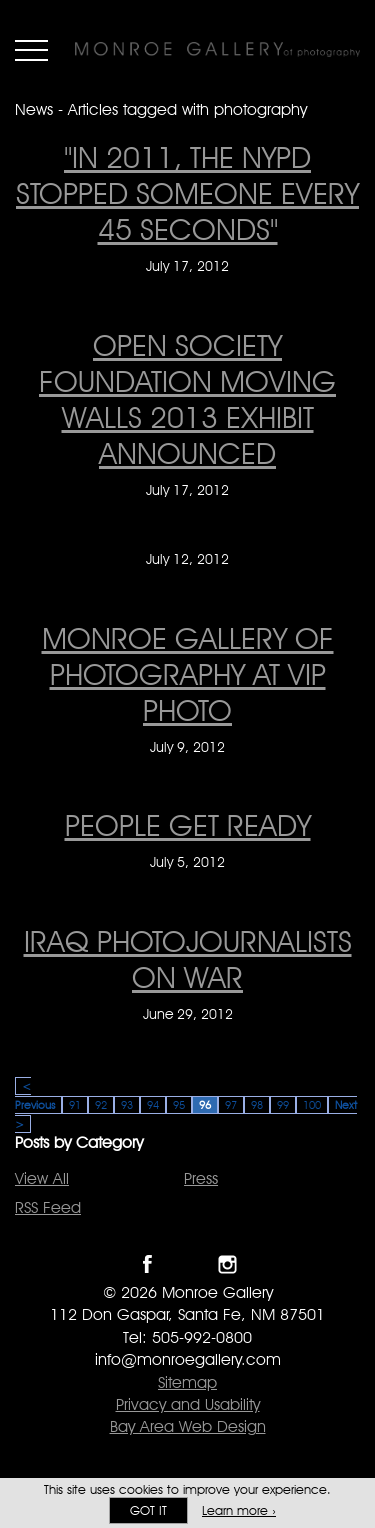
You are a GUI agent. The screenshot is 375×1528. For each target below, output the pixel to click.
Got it (148, 1510)
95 (179, 1105)
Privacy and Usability (188, 1404)
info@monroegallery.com (188, 1359)
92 (101, 1105)
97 (231, 1105)
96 (205, 1105)
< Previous (35, 1095)
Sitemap (187, 1382)
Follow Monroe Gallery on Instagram (227, 1264)
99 (283, 1105)
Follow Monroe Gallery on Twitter (187, 1264)
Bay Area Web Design (188, 1426)
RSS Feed (48, 1207)
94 (153, 1105)
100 (312, 1105)
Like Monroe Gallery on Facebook (147, 1264)
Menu (31, 50)
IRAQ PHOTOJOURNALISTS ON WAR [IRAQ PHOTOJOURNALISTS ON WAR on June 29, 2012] (188, 959)
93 (127, 1105)
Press (201, 1178)
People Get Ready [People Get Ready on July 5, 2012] (188, 825)
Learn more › (239, 1510)
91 (75, 1105)
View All (42, 1178)
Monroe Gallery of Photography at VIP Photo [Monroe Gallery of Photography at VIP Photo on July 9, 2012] (188, 674)
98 (257, 1105)
